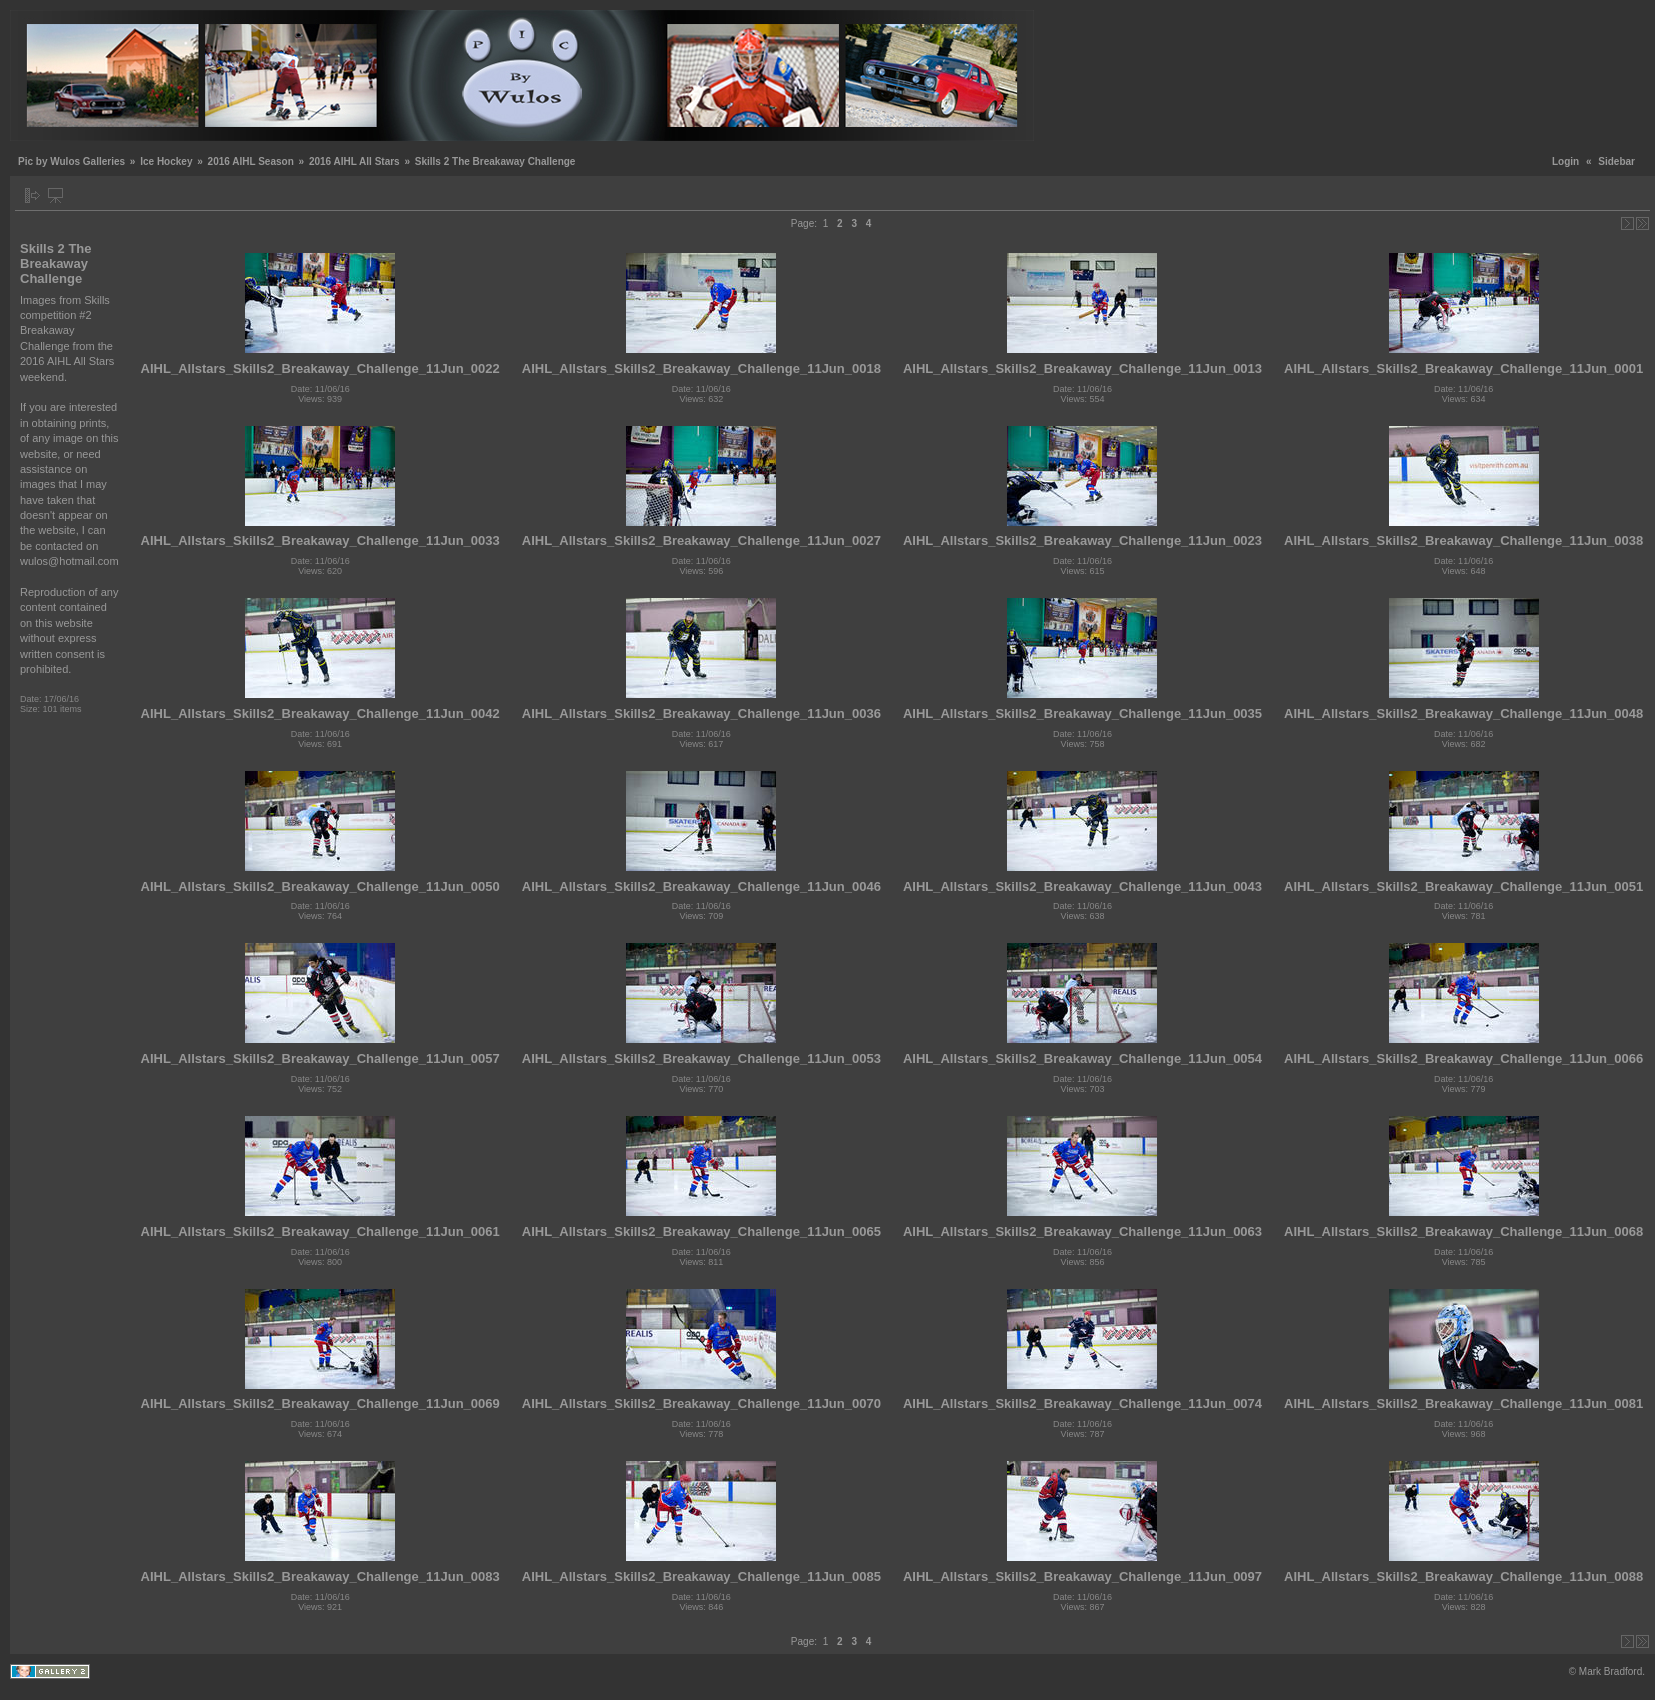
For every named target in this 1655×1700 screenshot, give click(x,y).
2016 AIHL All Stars (354, 161)
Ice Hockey (166, 161)
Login (1565, 161)
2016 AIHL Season (251, 161)
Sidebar (1616, 161)
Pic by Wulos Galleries (71, 161)
